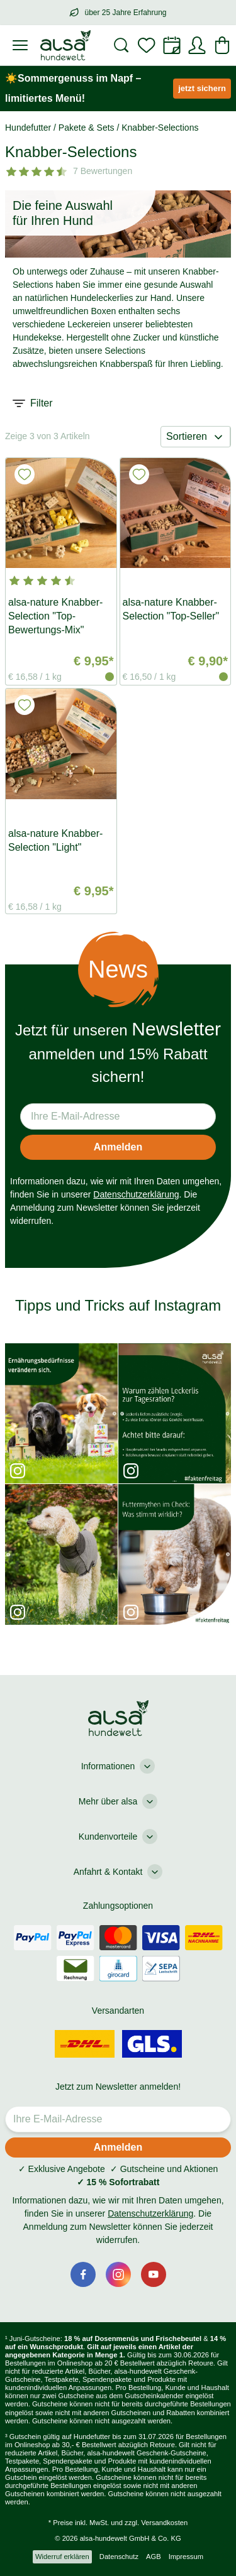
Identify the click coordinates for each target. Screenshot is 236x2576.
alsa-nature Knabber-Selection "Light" (55, 840)
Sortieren (195, 436)
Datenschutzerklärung (136, 1194)
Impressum (186, 2556)
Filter (33, 403)
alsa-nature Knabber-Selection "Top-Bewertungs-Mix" (55, 616)
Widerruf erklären (62, 2556)
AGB (153, 2556)
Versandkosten (164, 2522)
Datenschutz (118, 2556)
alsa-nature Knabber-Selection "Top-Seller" (171, 609)
